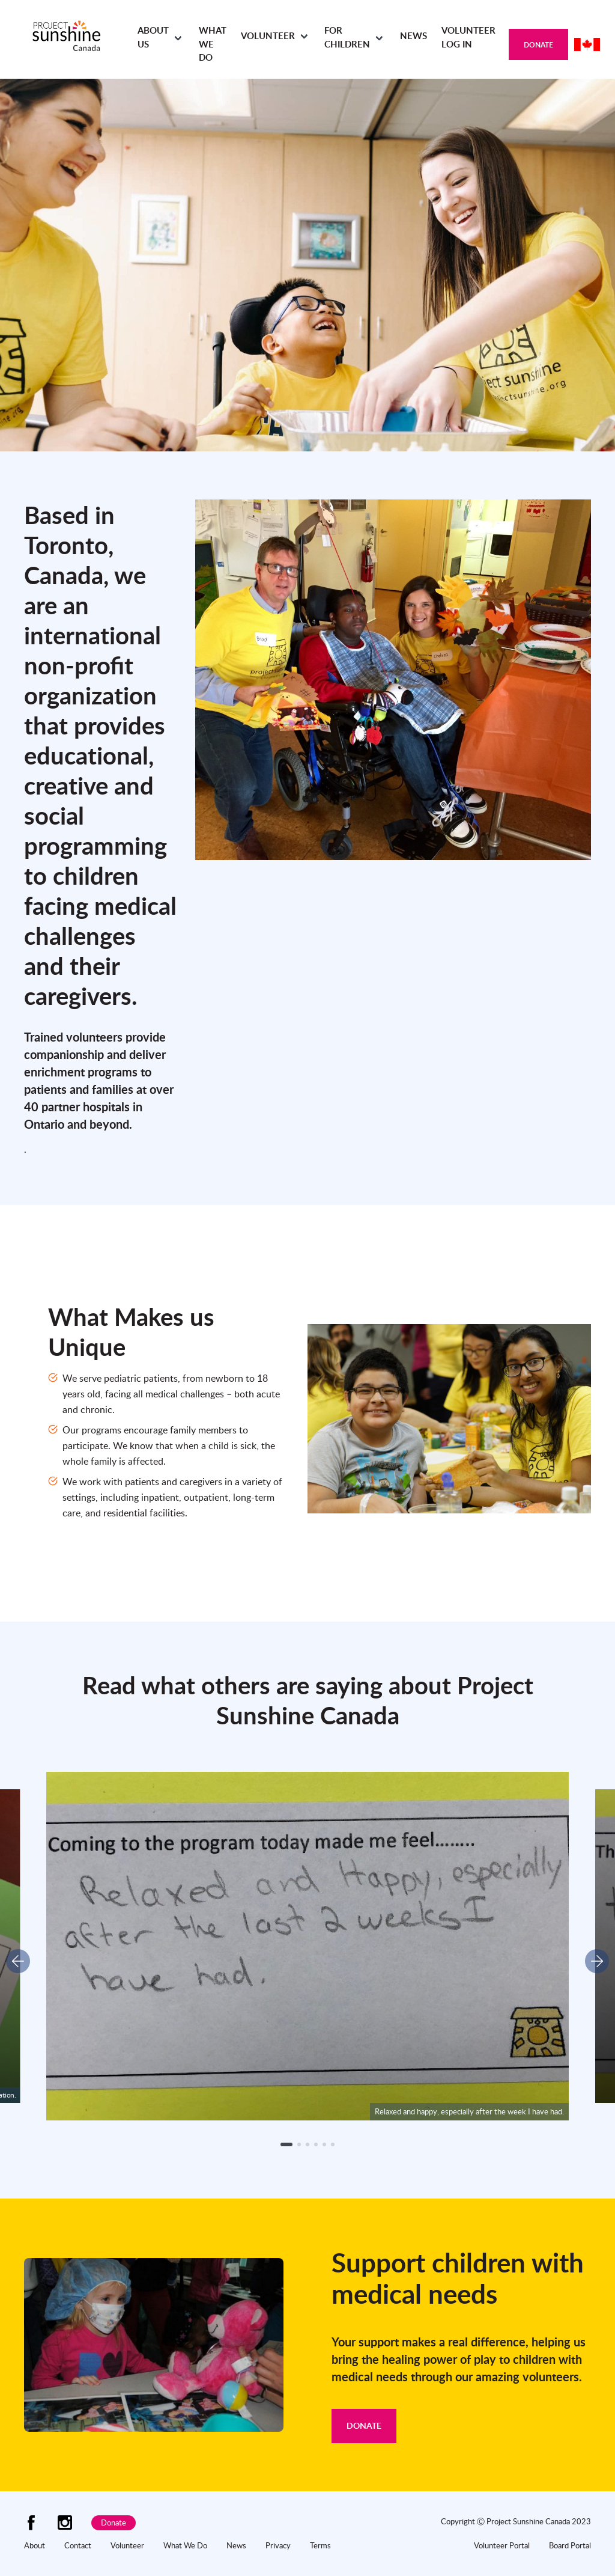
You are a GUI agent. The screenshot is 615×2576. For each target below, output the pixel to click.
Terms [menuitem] (320, 2545)
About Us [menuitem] (153, 37)
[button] (286, 2144)
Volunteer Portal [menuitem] (502, 2545)
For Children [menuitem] (347, 37)
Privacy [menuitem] (278, 2545)
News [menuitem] (413, 35)
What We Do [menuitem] (212, 44)
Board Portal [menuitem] (570, 2545)
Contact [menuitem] (77, 2545)
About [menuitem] (34, 2545)
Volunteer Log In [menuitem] (468, 37)
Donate (538, 45)
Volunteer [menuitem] (268, 35)
